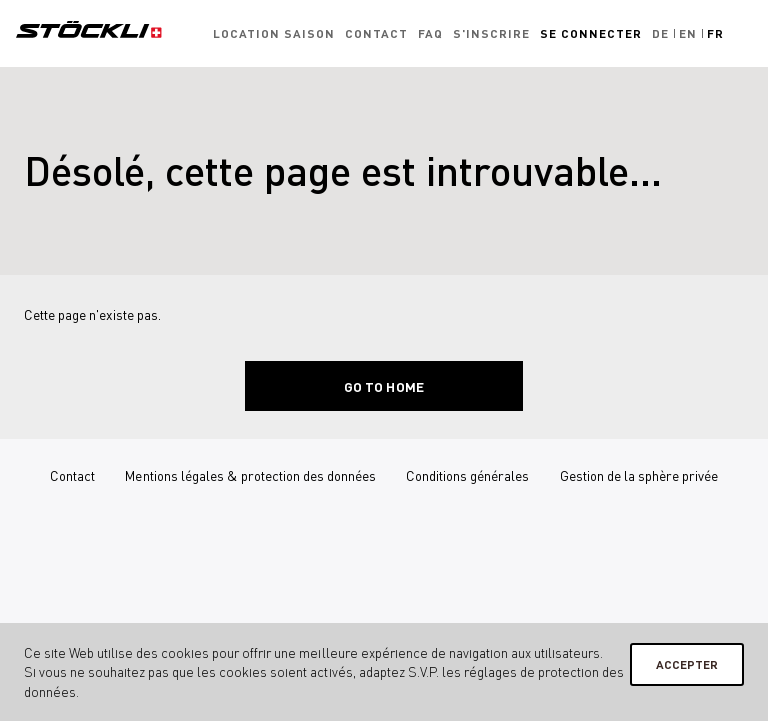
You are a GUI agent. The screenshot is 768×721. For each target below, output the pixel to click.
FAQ (430, 33)
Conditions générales (467, 475)
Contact (376, 33)
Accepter (687, 664)
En (688, 33)
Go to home (383, 386)
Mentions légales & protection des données (250, 475)
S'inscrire (491, 33)
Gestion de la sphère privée (639, 475)
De (660, 33)
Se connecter (591, 33)
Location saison (274, 33)
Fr (715, 33)
